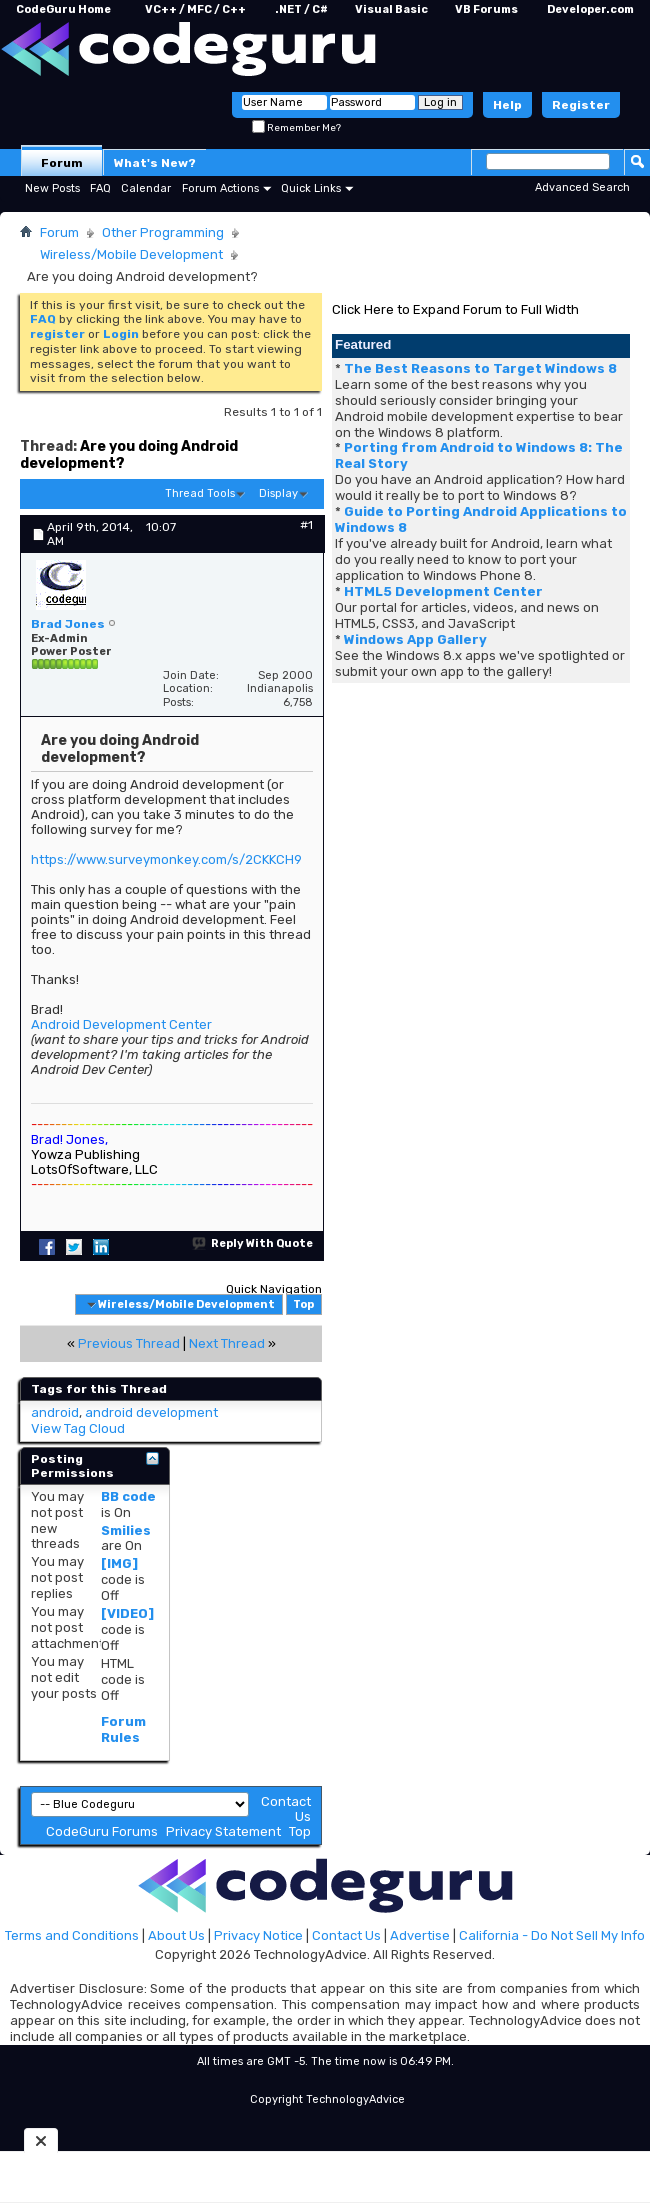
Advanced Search (582, 187)
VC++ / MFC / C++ (195, 9)
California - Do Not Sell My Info (552, 1935)
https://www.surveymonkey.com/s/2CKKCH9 (166, 859)
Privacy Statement (223, 1831)
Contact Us (346, 1935)
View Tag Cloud (78, 1428)
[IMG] (119, 1563)
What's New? (155, 163)
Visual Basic (391, 9)
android (55, 1412)
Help (507, 105)
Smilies (126, 1530)
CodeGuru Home (63, 9)
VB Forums (486, 9)
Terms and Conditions (72, 1935)
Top (303, 1304)
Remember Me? (296, 128)
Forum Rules (123, 1729)
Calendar (146, 188)
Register (581, 105)
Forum (62, 163)
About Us (176, 1935)
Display (278, 493)
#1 (306, 525)
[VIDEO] (127, 1613)
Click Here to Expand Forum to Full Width (455, 309)
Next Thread (227, 1343)
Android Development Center (121, 1024)
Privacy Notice (258, 1935)
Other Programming (163, 232)
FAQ (100, 188)
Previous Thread (129, 1343)
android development (151, 1412)
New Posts (52, 188)
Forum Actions (220, 188)
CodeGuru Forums (102, 1831)
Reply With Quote (253, 1243)
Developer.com (590, 9)
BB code (128, 1496)
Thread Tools (200, 493)
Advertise (420, 1935)
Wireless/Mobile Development (131, 254)
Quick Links (311, 188)
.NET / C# (301, 9)
